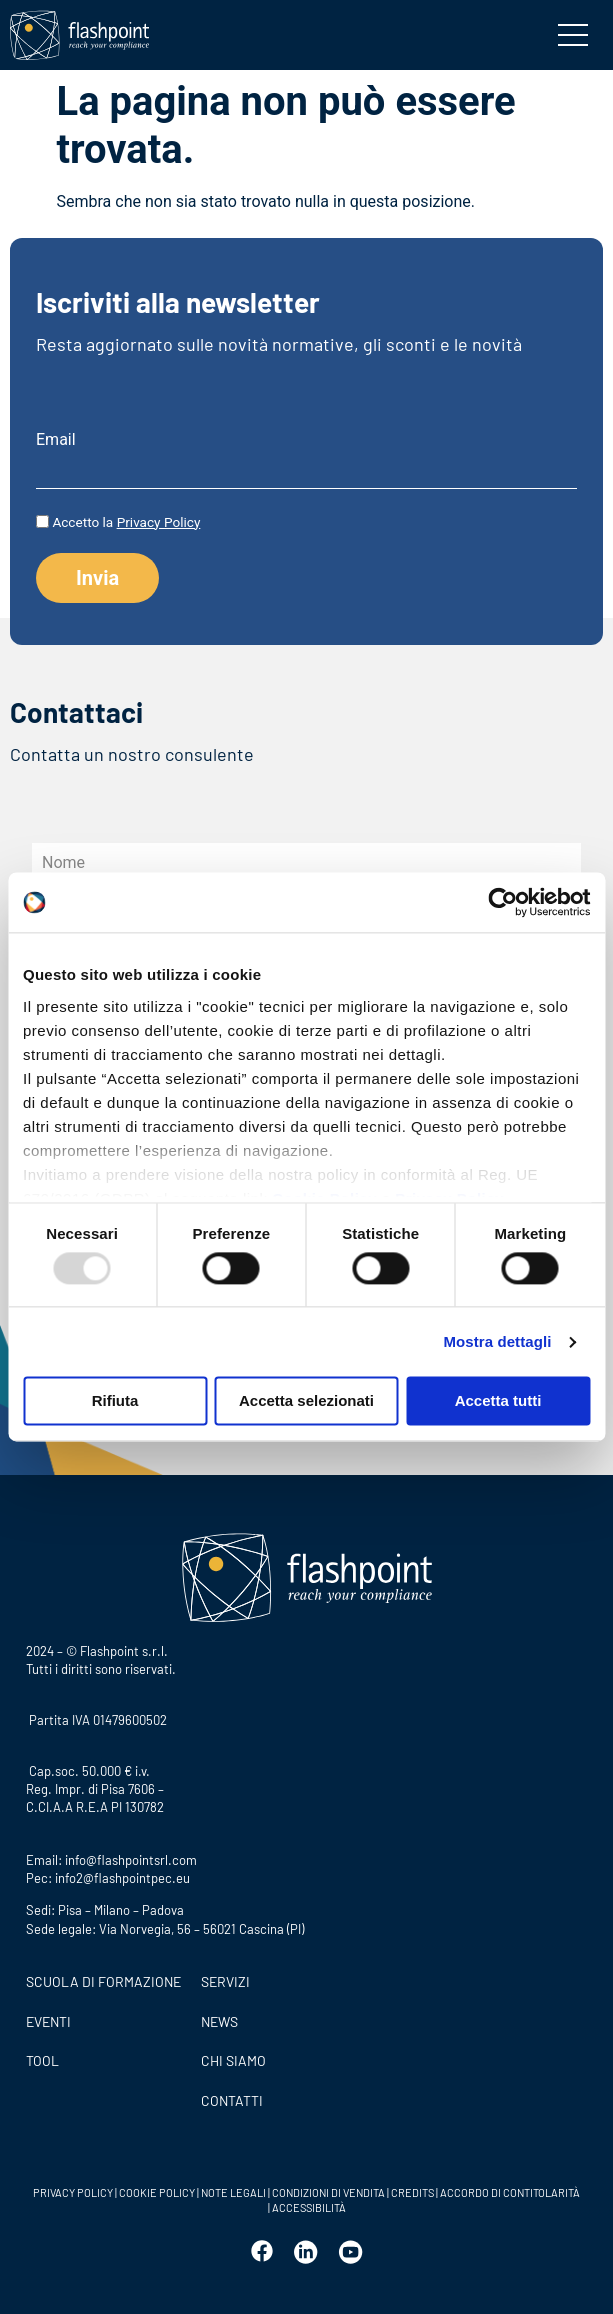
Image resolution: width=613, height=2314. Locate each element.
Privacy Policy (159, 522)
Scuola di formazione (103, 1981)
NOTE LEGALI (233, 2192)
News (219, 2021)
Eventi (48, 2021)
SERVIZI (225, 1981)
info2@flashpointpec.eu (122, 1878)
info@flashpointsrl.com (131, 1860)
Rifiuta (115, 1401)
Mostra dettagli (497, 1341)
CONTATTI (232, 2100)
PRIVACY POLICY (73, 2192)
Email (56, 440)
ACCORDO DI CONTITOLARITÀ (510, 2192)
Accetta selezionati (306, 1401)
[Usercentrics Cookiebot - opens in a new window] (502, 902)
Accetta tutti (498, 1401)
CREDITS (413, 2192)
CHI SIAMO (233, 2060)
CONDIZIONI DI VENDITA (328, 2192)
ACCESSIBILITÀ (308, 2207)
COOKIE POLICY (157, 2192)
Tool (42, 2060)
